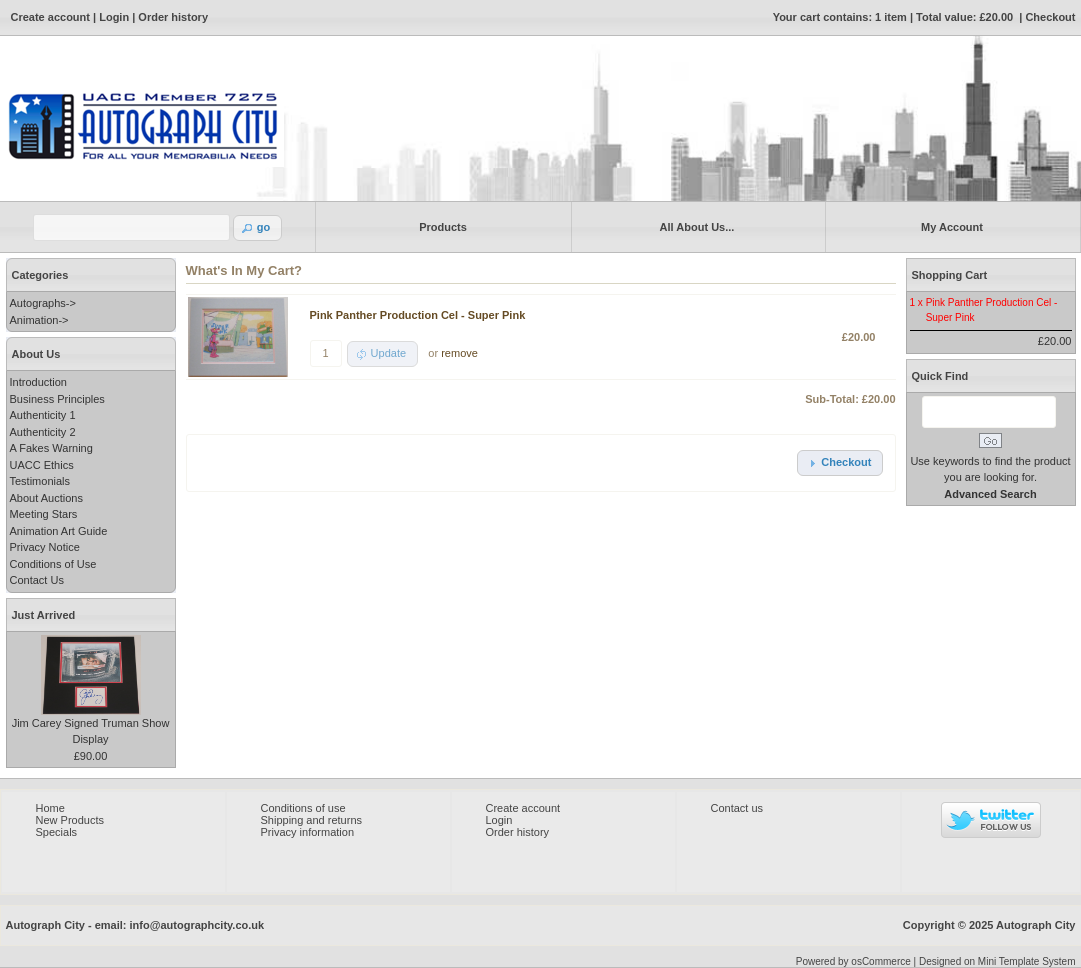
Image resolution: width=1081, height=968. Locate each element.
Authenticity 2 (43, 432)
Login (114, 17)
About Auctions (46, 498)
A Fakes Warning (51, 448)
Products (439, 226)
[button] (258, 228)
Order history (173, 17)
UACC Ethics (42, 465)
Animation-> (39, 320)
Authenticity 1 (43, 415)
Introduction (38, 382)
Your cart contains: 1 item (840, 17)
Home (50, 808)
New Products (70, 820)
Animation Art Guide (59, 531)
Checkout (1050, 17)
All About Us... (693, 226)
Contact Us (37, 580)
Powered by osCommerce (853, 961)
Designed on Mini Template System (997, 961)
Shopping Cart (950, 275)
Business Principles (57, 399)
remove (459, 353)
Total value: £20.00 (964, 17)
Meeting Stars (44, 514)
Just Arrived (44, 615)
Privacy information (308, 832)
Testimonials (40, 481)
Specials (57, 832)
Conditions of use (303, 808)
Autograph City (1035, 925)
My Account (948, 226)
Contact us (737, 808)
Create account (50, 17)
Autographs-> (43, 303)
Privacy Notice (45, 547)
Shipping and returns (312, 820)
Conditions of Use (53, 564)
